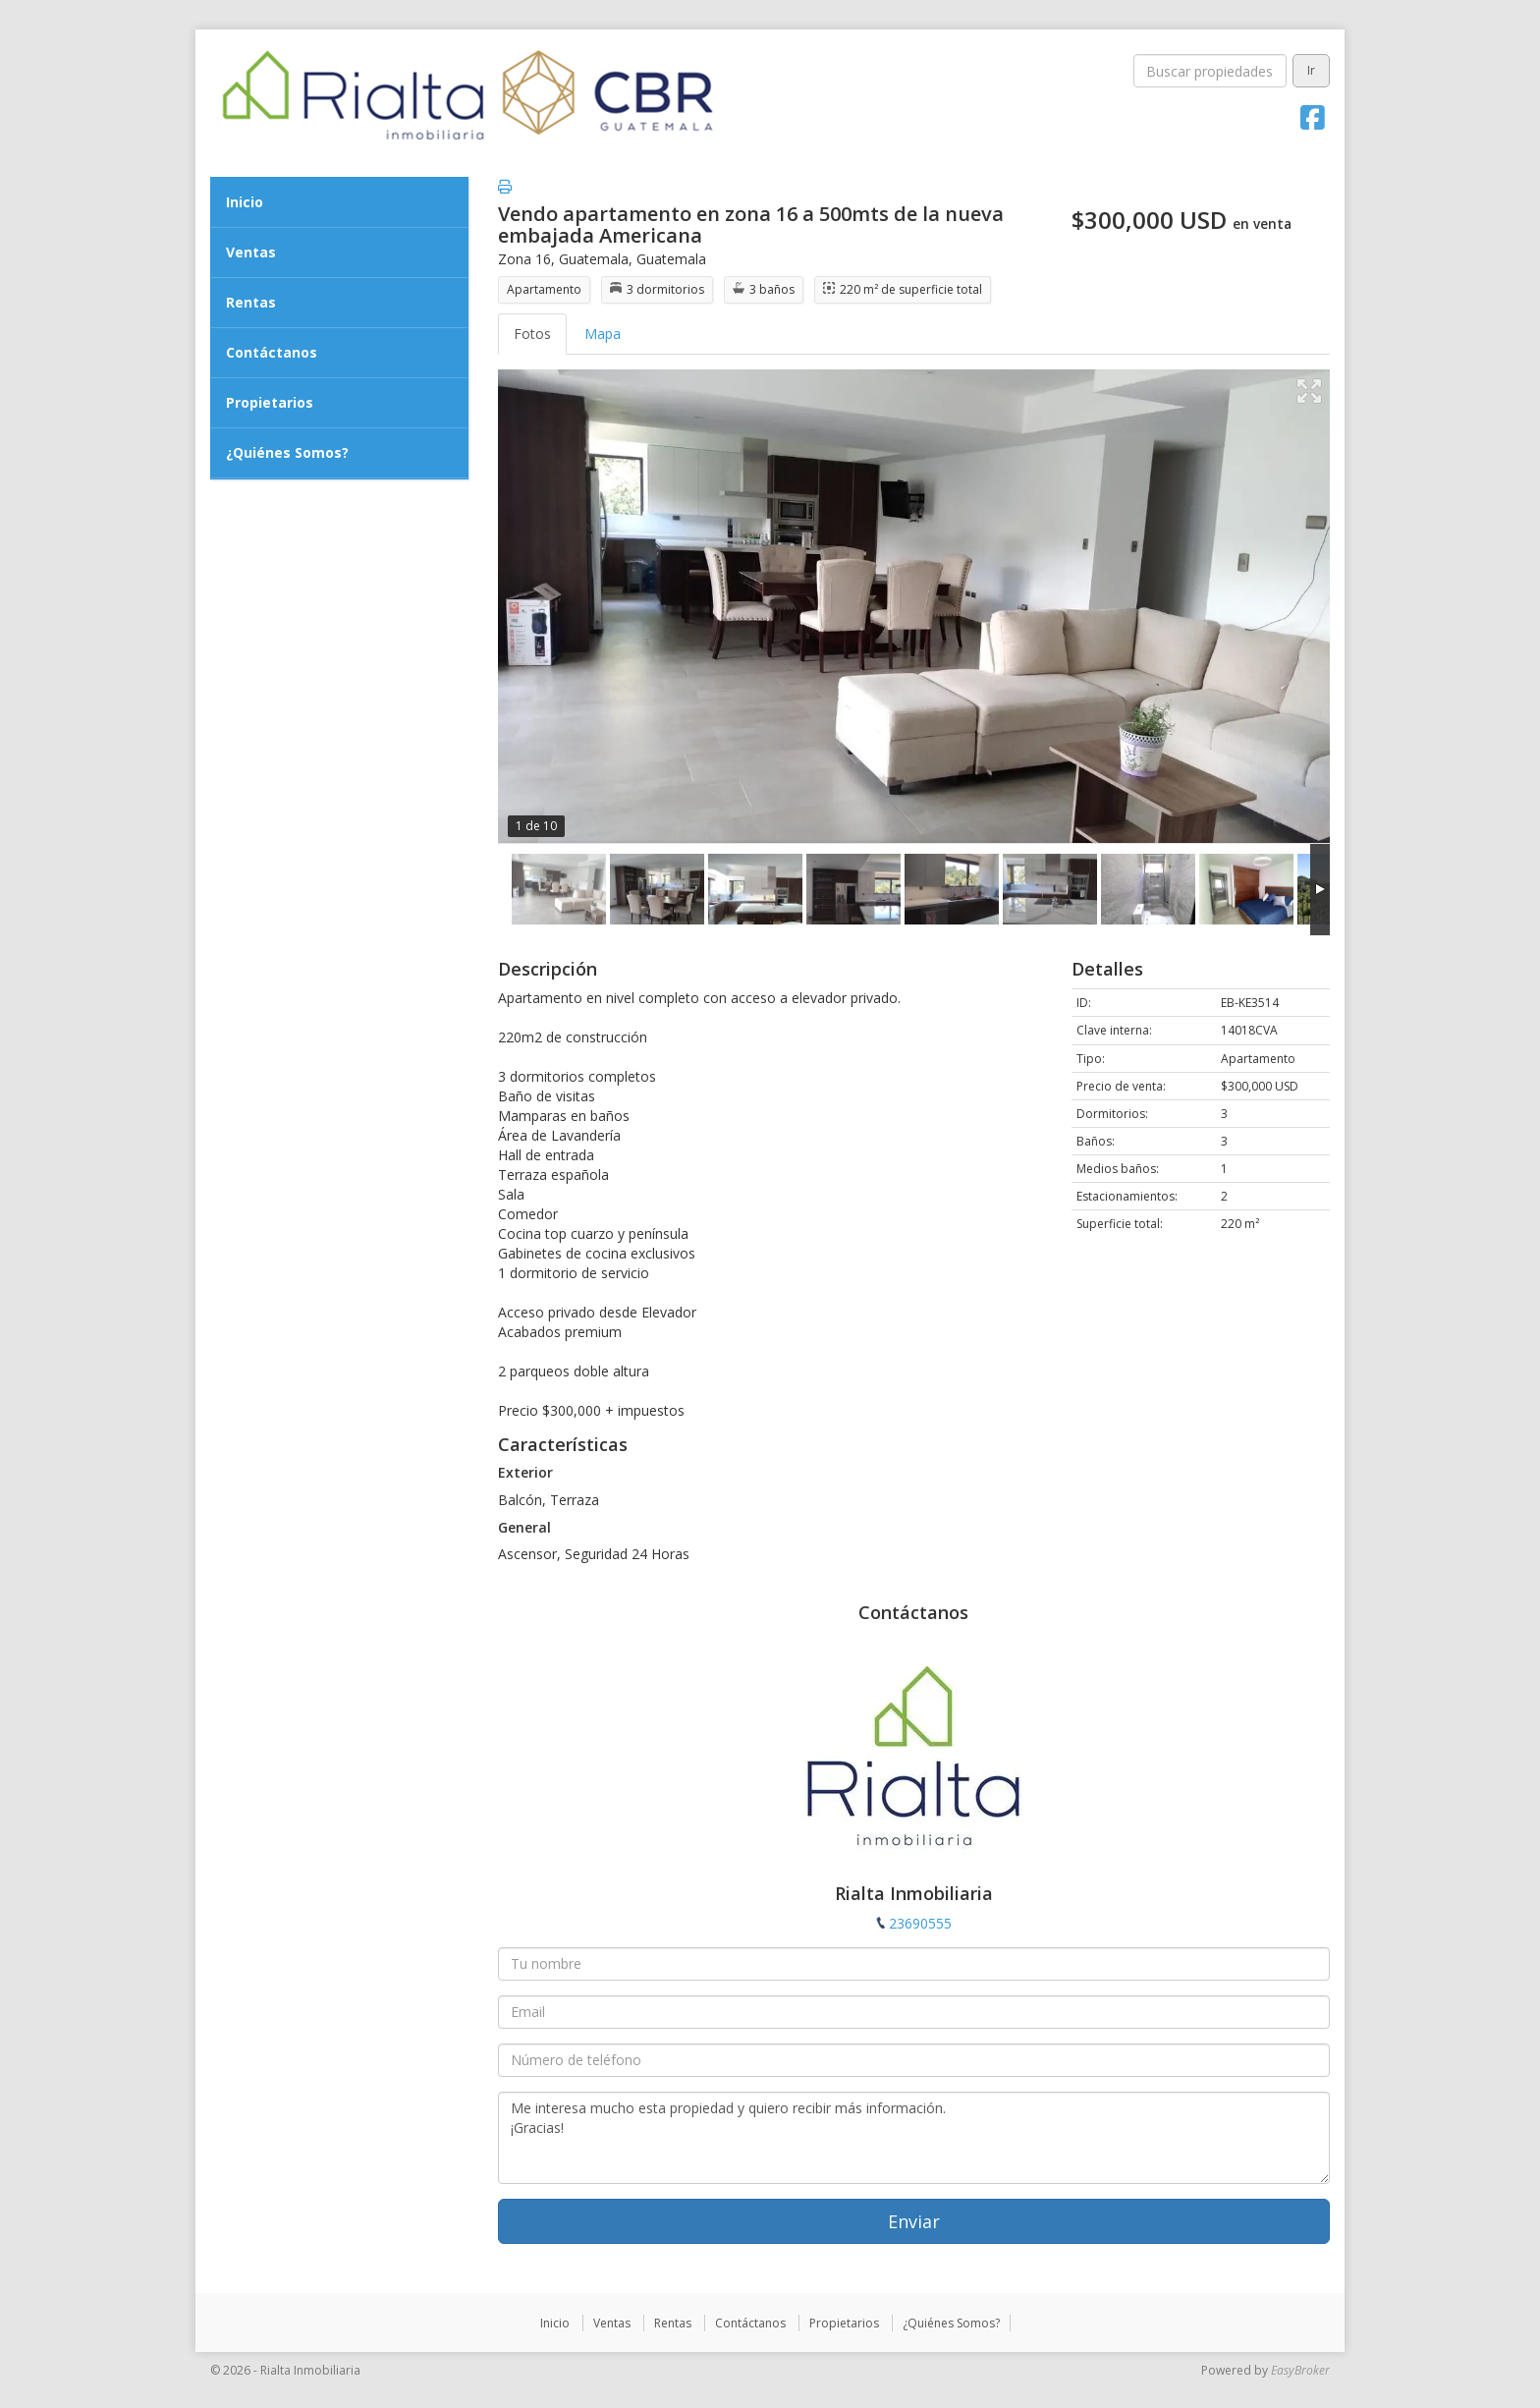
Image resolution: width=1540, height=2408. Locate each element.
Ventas (251, 252)
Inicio (244, 202)
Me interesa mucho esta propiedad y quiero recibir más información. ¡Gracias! (914, 2138)
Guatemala (594, 259)
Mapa (602, 333)
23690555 (920, 1923)
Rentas (251, 302)
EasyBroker (1300, 2370)
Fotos (532, 333)
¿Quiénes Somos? (287, 452)
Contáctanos (271, 352)
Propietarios (269, 402)
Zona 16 (524, 259)
